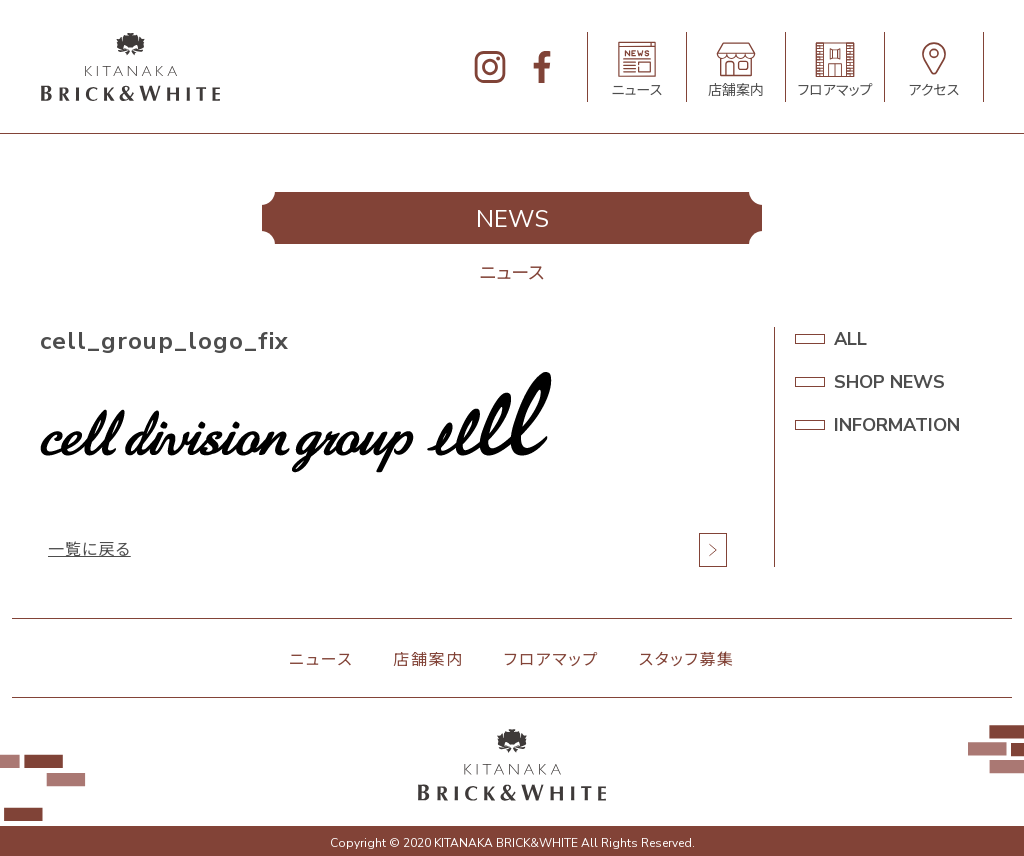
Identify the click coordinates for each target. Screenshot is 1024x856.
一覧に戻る (89, 550)
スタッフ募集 (687, 660)
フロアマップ (551, 660)
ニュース (321, 660)
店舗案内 (428, 660)
